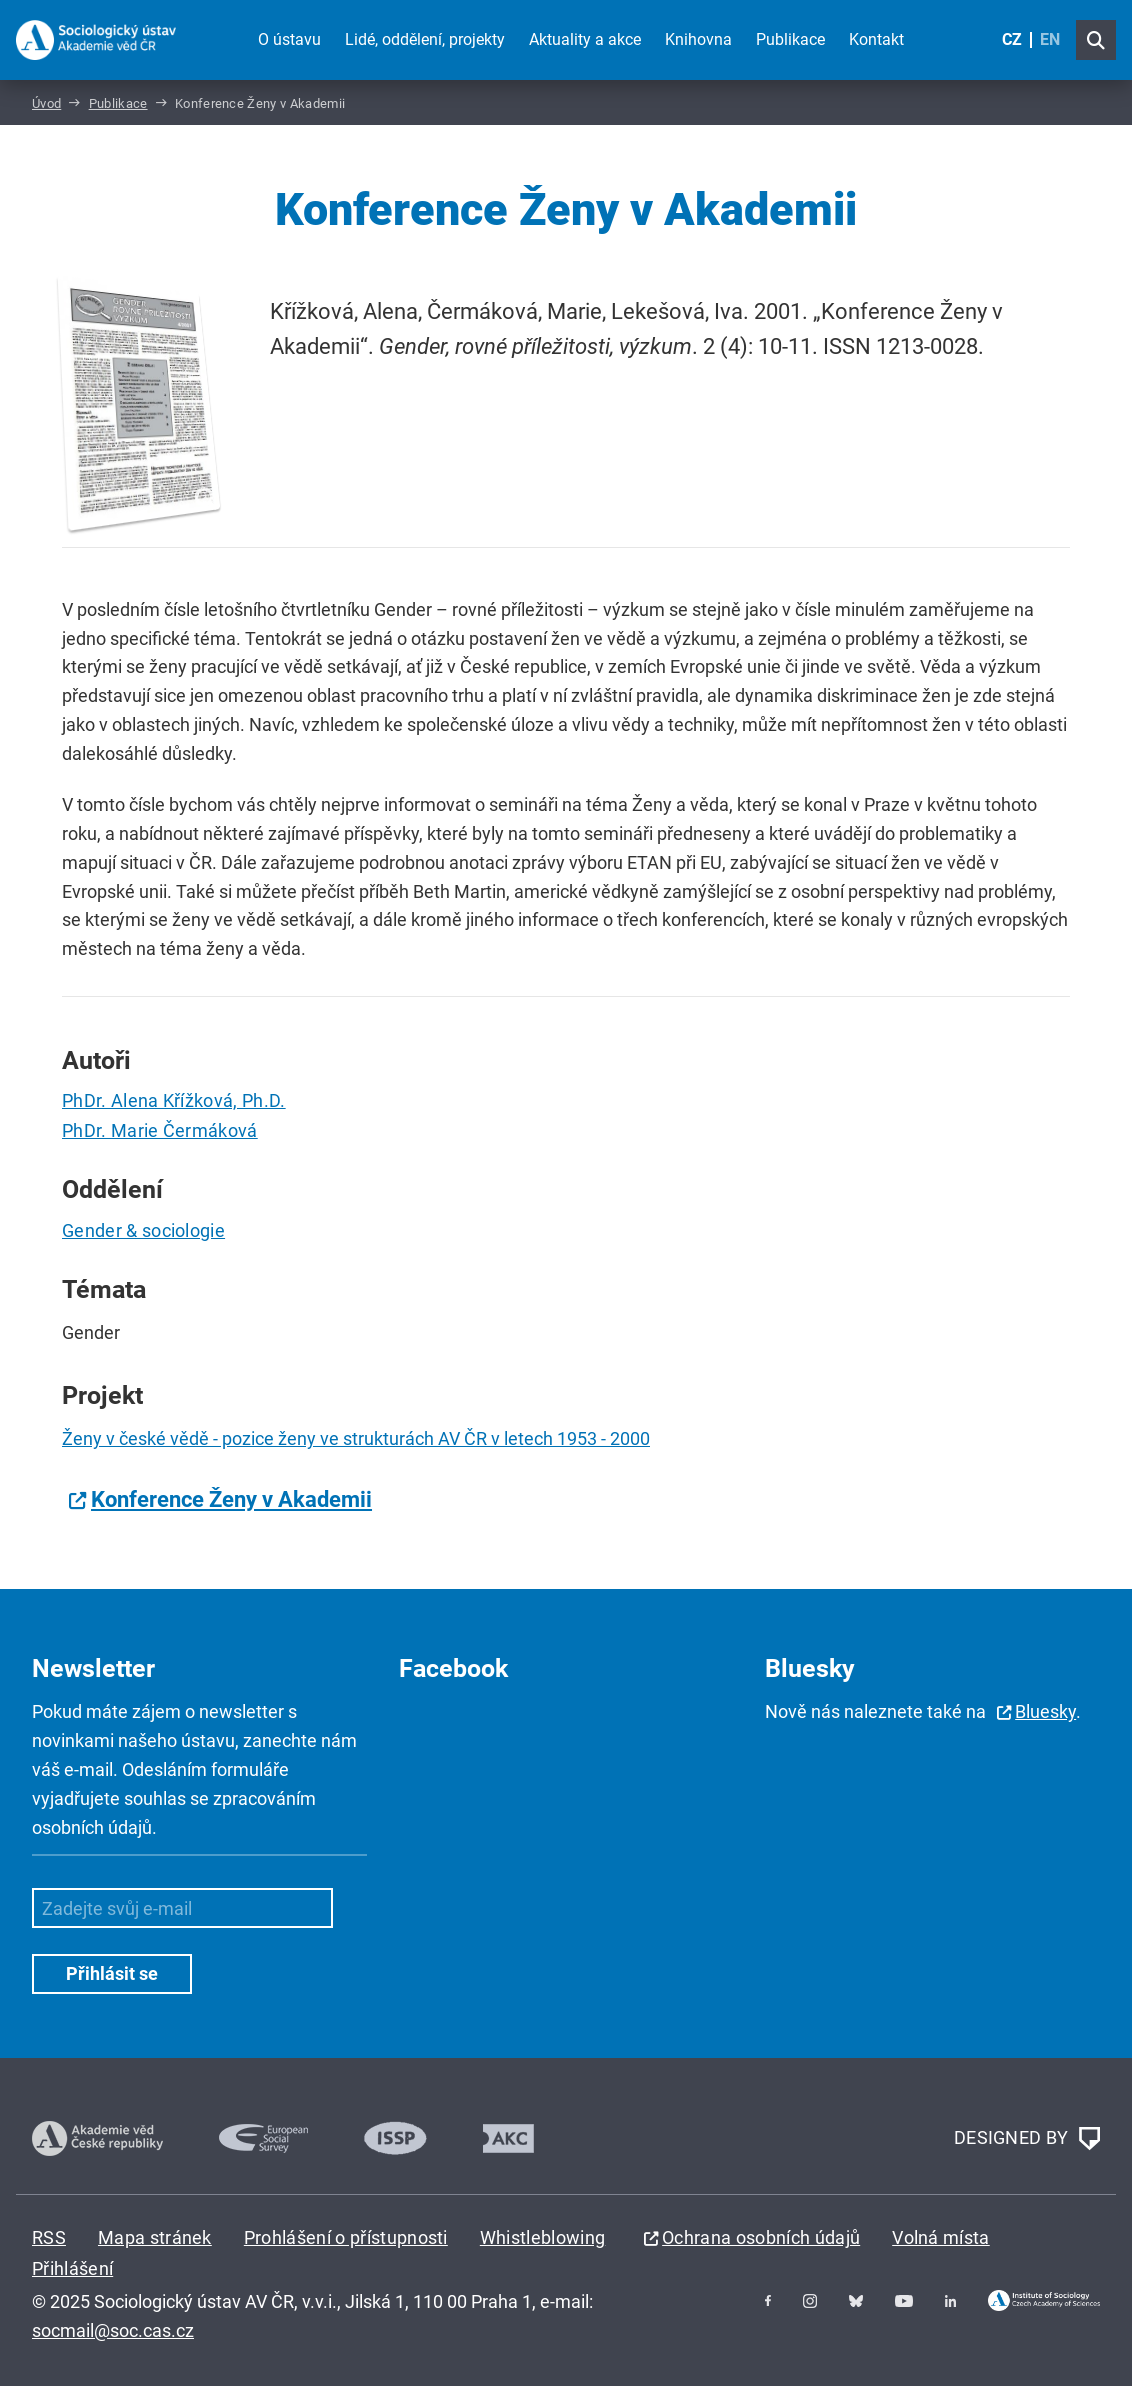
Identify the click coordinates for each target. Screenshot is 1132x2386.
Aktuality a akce (585, 39)
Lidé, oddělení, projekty (425, 39)
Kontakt (876, 39)
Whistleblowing (542, 2237)
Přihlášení (72, 2268)
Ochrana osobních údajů (761, 2237)
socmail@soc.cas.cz (113, 2330)
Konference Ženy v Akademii (231, 1499)
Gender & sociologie (143, 1230)
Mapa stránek (155, 2237)
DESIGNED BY (1027, 2139)
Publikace (790, 39)
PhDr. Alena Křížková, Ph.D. (174, 1100)
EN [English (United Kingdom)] (1050, 39)
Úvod (46, 103)
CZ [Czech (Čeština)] (1012, 39)
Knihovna (698, 39)
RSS (49, 2237)
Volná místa (941, 2237)
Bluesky (1045, 1711)
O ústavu (289, 39)
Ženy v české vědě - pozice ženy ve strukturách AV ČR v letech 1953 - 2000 (356, 1438)
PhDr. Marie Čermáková (160, 1130)
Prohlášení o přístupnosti (346, 2237)
